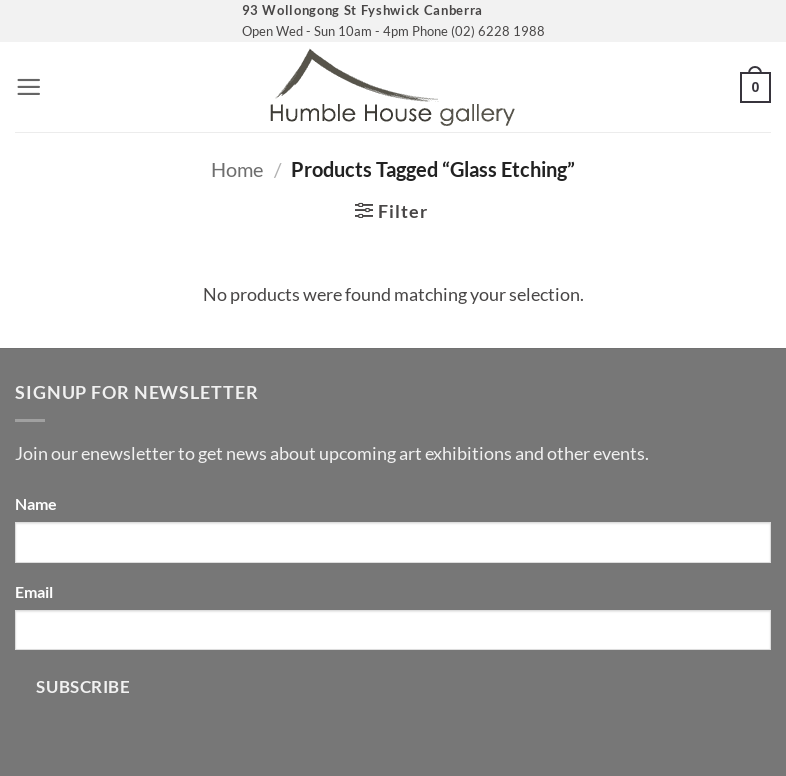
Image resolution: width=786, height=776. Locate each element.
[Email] (393, 630)
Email (34, 591)
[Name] (393, 542)
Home (237, 169)
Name (36, 503)
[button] (28, 87)
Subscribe (83, 686)
